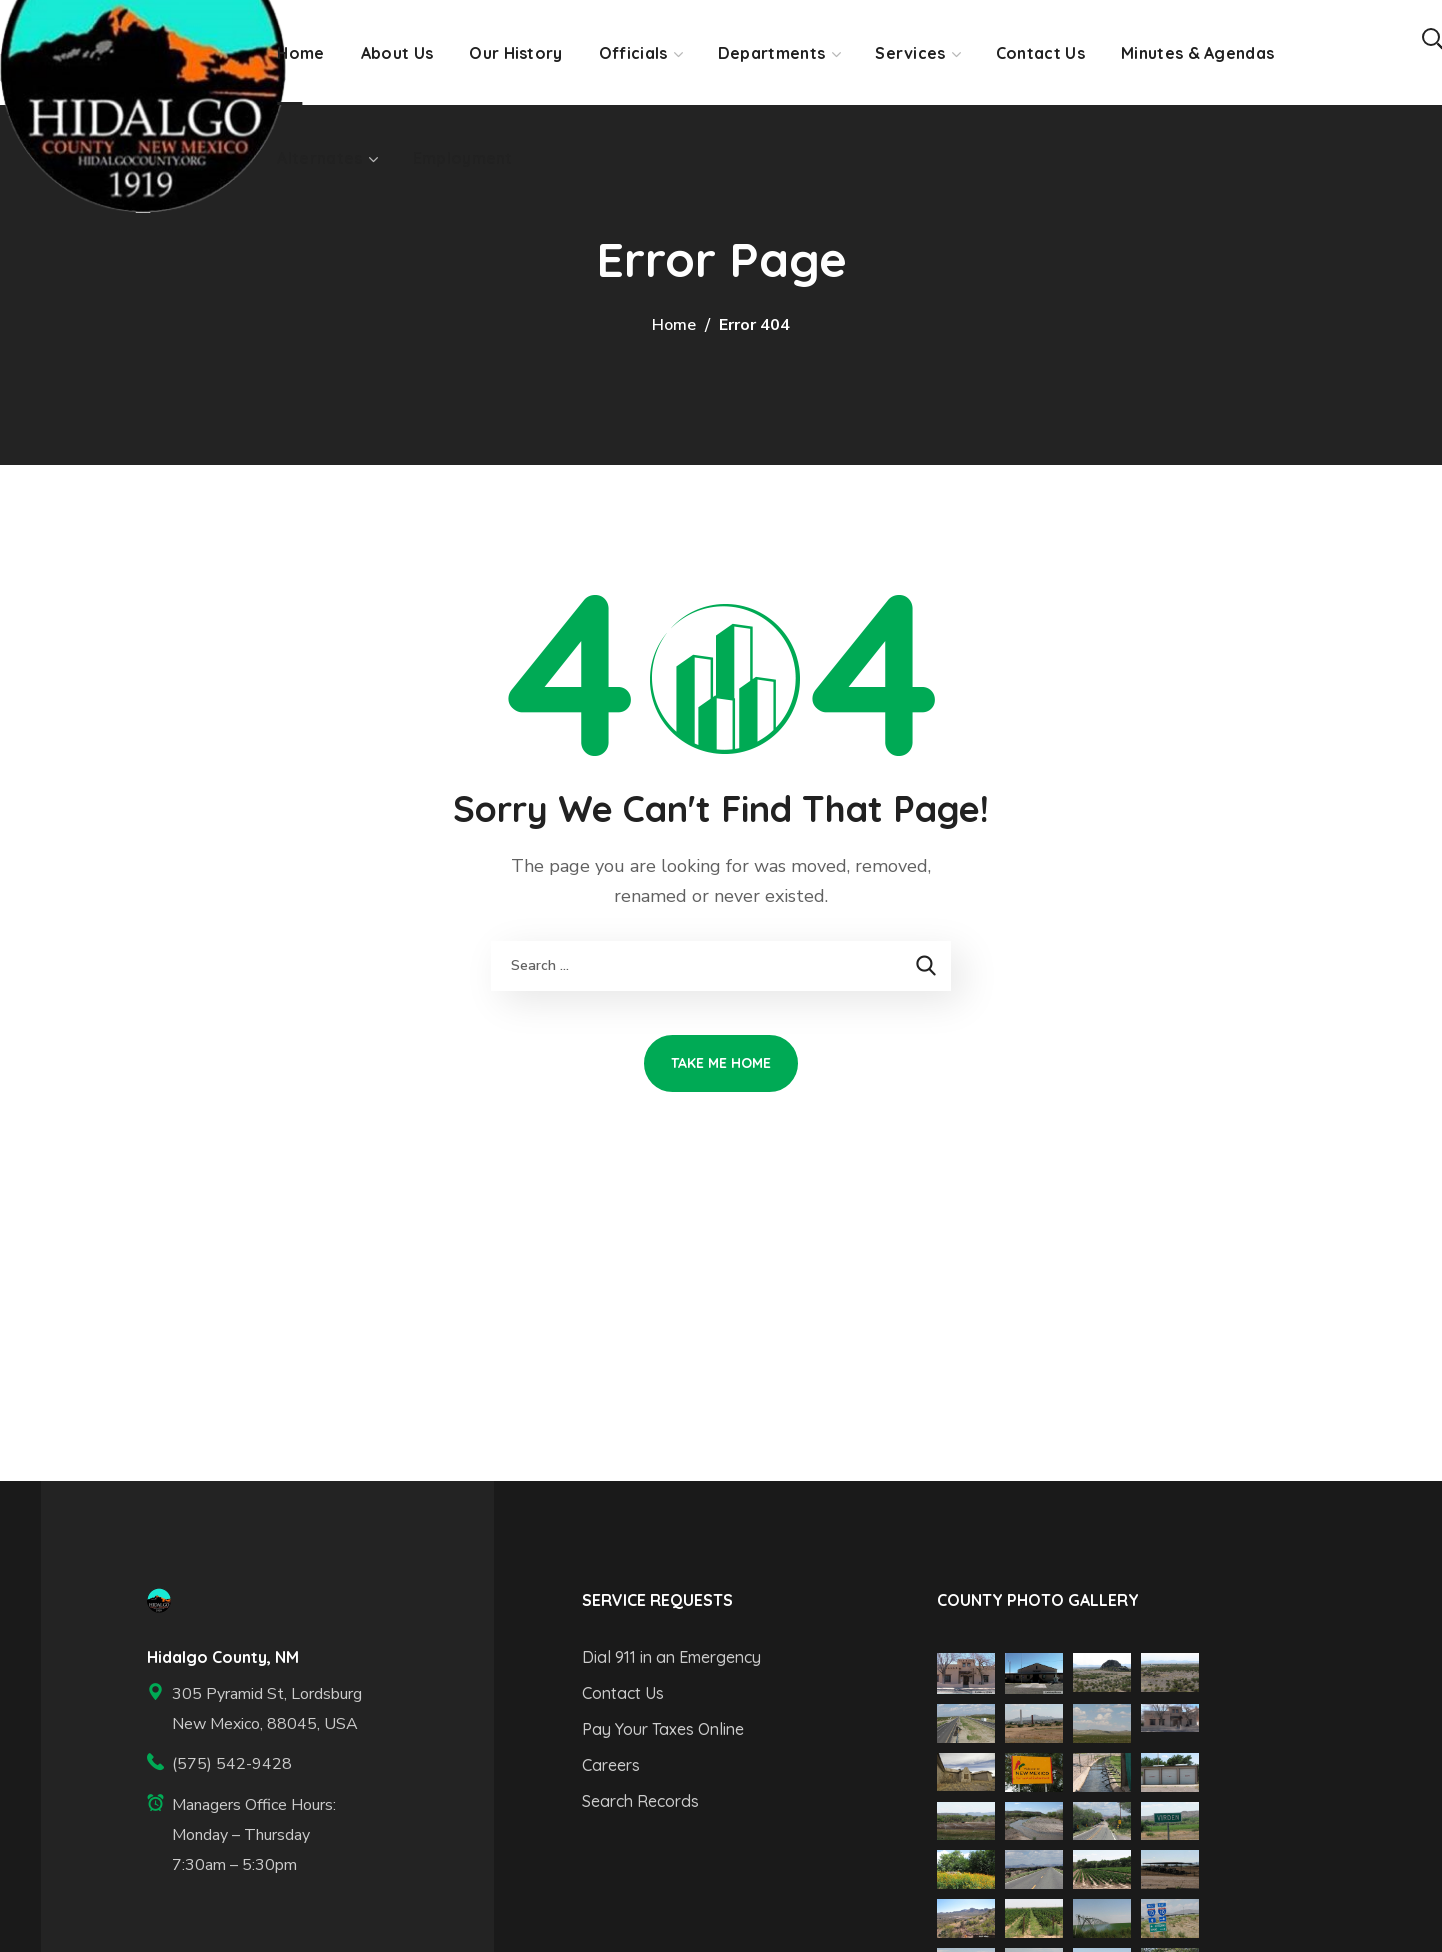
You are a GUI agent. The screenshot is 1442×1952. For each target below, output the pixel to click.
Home (674, 325)
